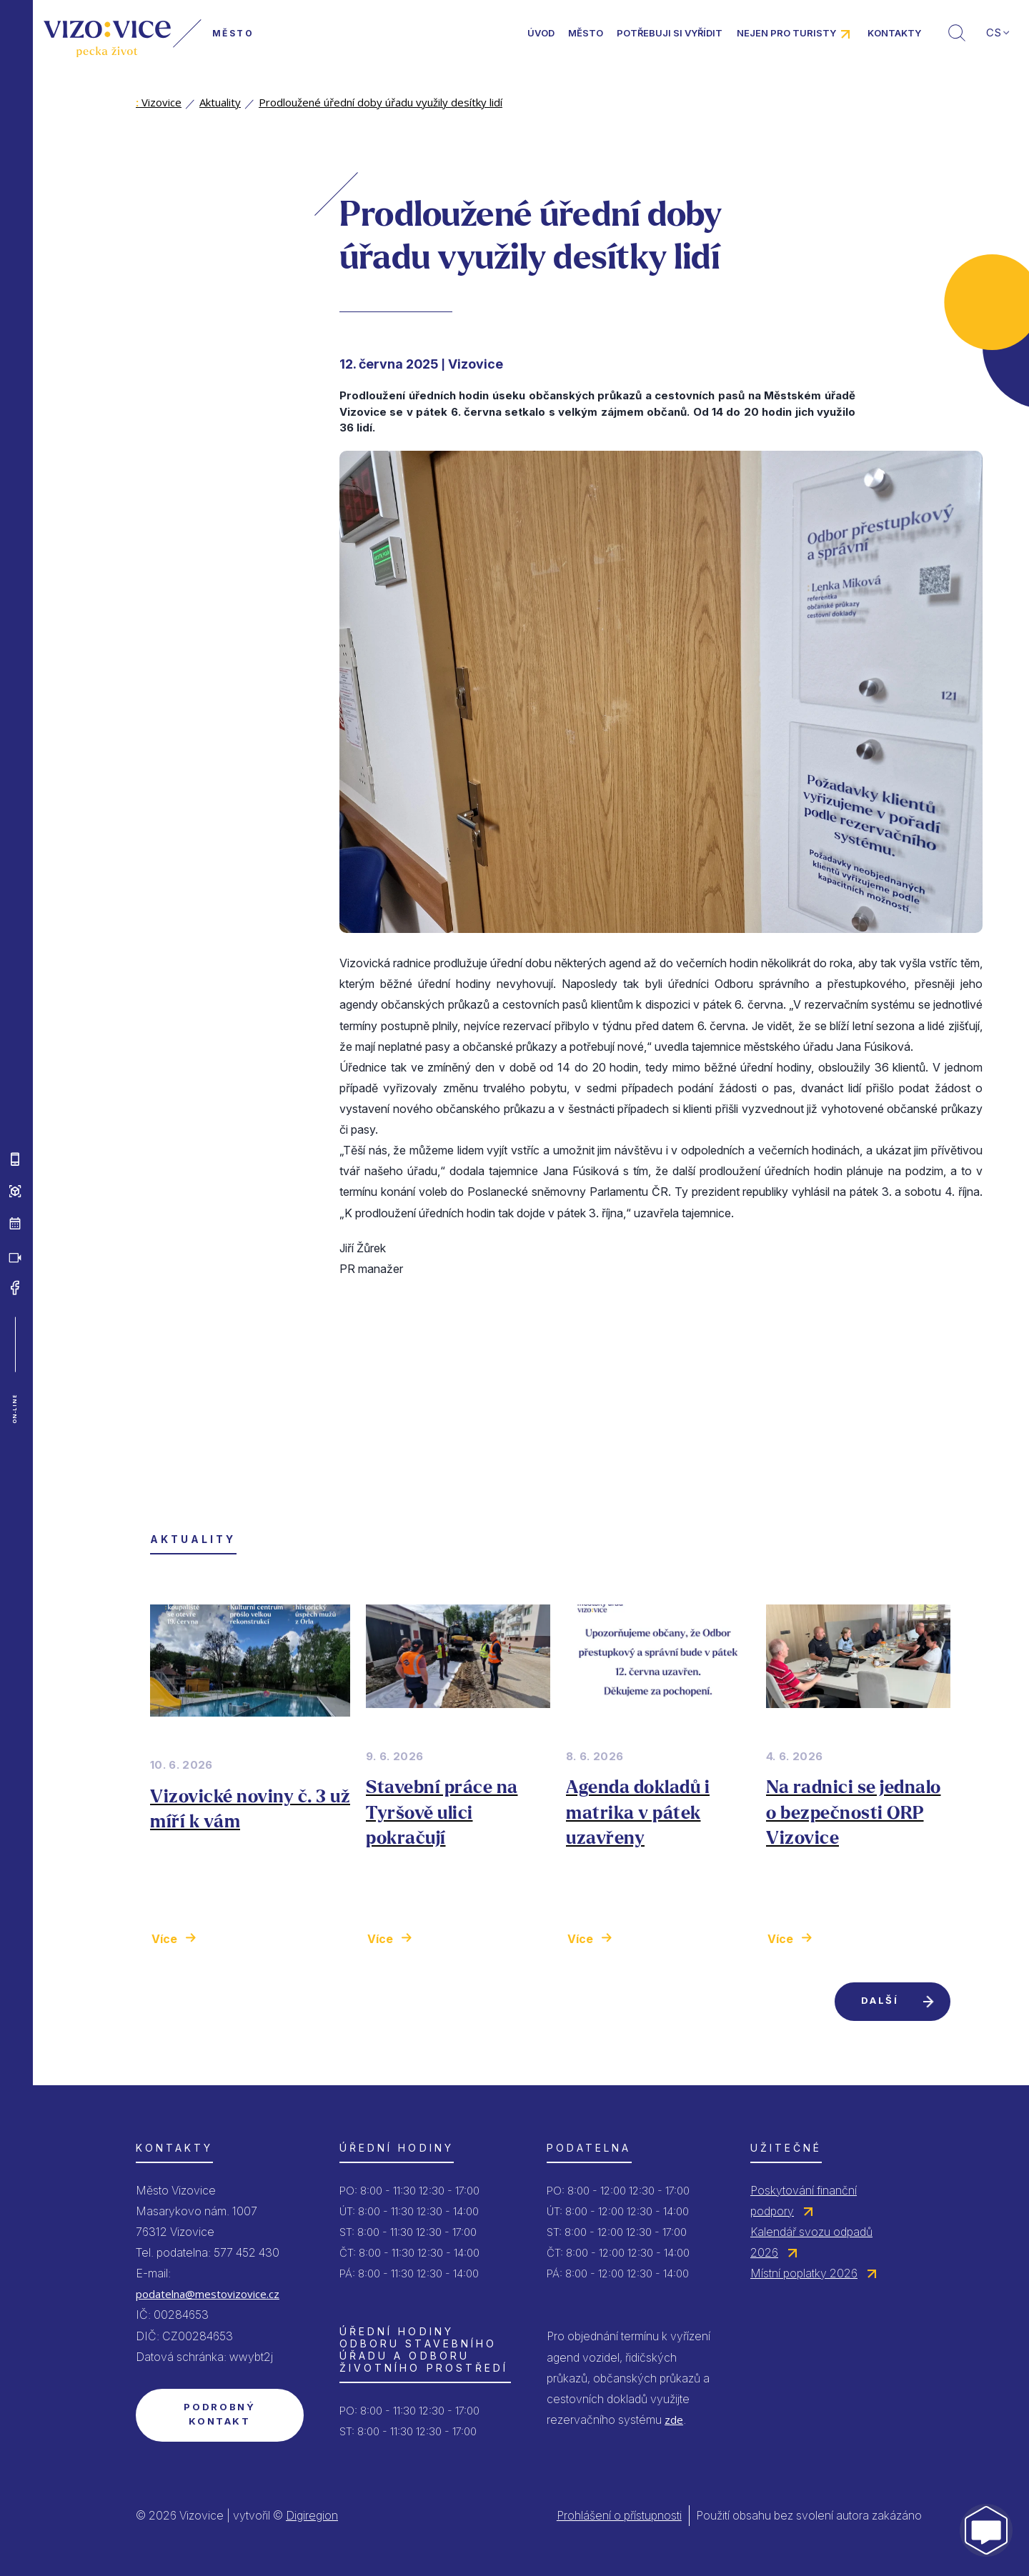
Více (164, 1939)
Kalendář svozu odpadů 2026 (811, 2242)
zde (674, 2419)
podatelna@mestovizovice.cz (207, 2294)
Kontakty (894, 33)
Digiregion (312, 2515)
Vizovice (159, 102)
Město (585, 33)
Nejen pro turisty (786, 33)
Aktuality (220, 102)
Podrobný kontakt (219, 2414)
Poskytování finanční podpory (803, 2200)
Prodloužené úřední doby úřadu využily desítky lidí (380, 102)
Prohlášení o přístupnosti (619, 2515)
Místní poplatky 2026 (804, 2273)
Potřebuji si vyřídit (669, 33)
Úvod (541, 33)
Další (879, 2000)
